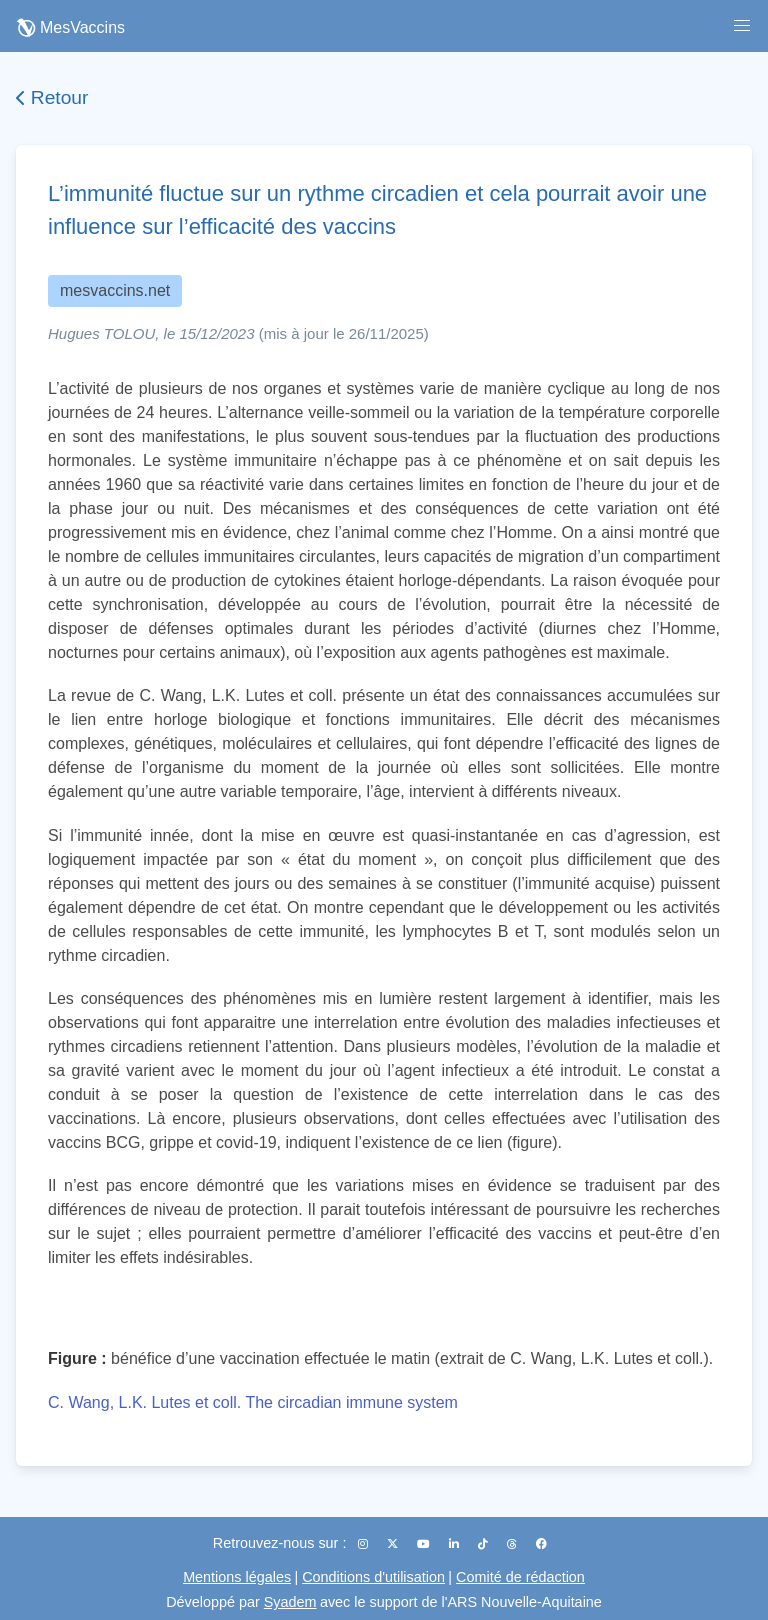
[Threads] (513, 1544)
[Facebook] (541, 1544)
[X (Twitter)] (394, 1544)
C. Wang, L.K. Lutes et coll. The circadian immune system (253, 1402)
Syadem (290, 1602)
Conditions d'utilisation (373, 1577)
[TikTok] (484, 1544)
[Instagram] (364, 1544)
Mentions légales (237, 1577)
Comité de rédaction (520, 1577)
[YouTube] (425, 1544)
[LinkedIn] (455, 1544)
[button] (742, 26)
